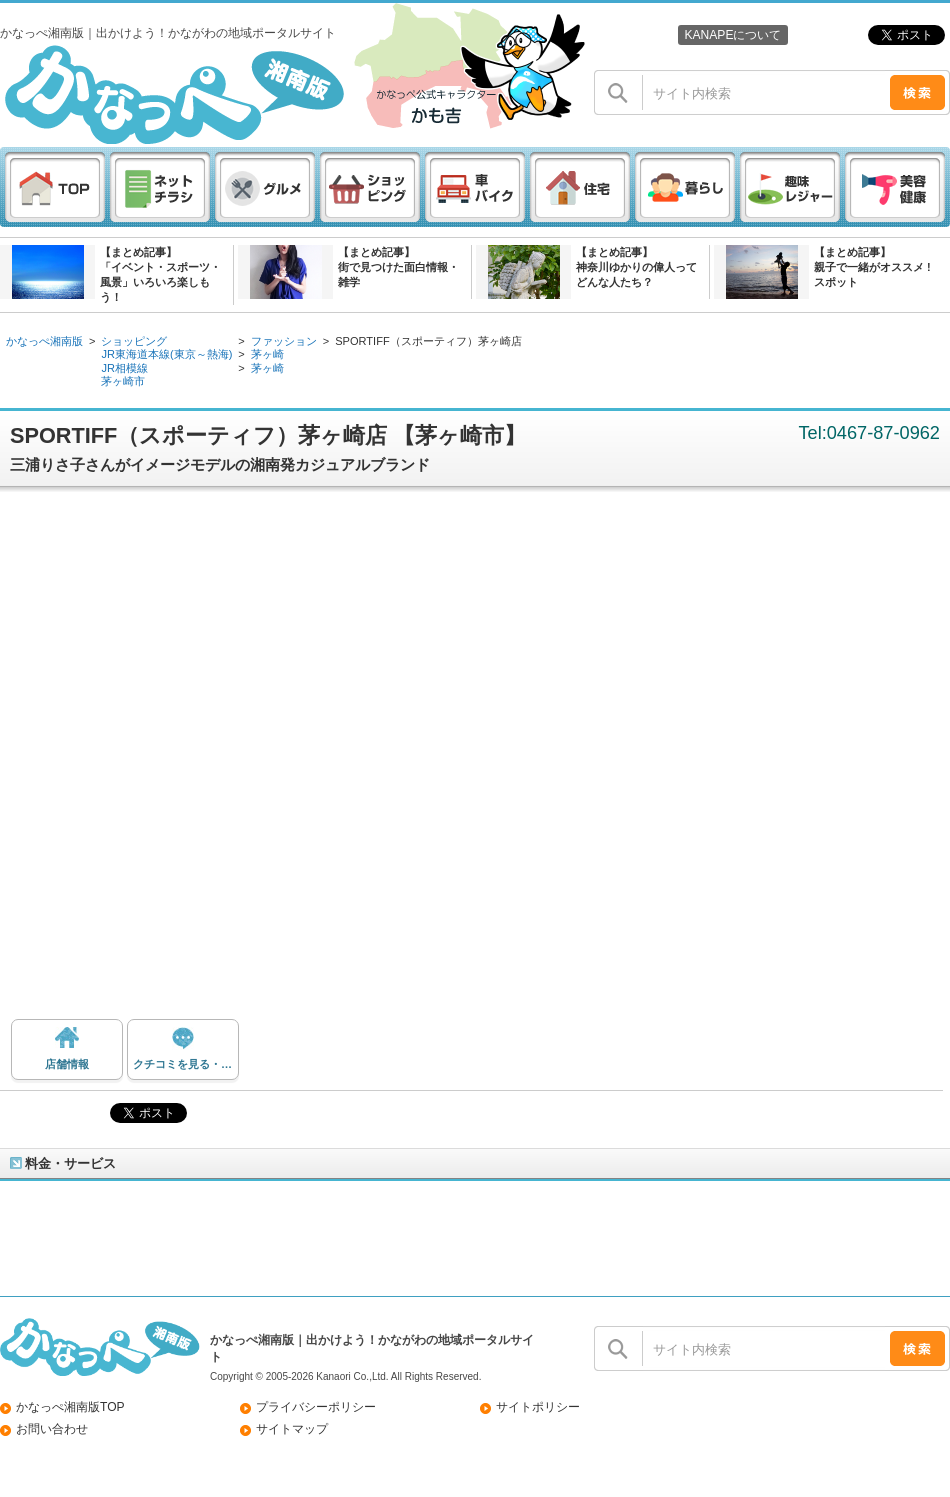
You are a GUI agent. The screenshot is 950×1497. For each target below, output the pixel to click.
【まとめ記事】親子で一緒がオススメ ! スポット (872, 267)
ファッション (284, 341)
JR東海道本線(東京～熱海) (166, 354)
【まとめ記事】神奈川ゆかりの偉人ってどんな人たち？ (636, 267)
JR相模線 (124, 368)
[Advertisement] (243, 760)
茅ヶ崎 (267, 354)
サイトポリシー (538, 1407)
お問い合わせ (52, 1429)
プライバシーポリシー (316, 1407)
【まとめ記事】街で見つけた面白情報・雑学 (398, 267)
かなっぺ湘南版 (44, 341)
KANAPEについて (732, 35)
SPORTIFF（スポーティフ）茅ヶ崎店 (428, 341)
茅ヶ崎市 (123, 381)
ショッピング (134, 341)
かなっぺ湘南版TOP (70, 1407)
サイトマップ (292, 1429)
